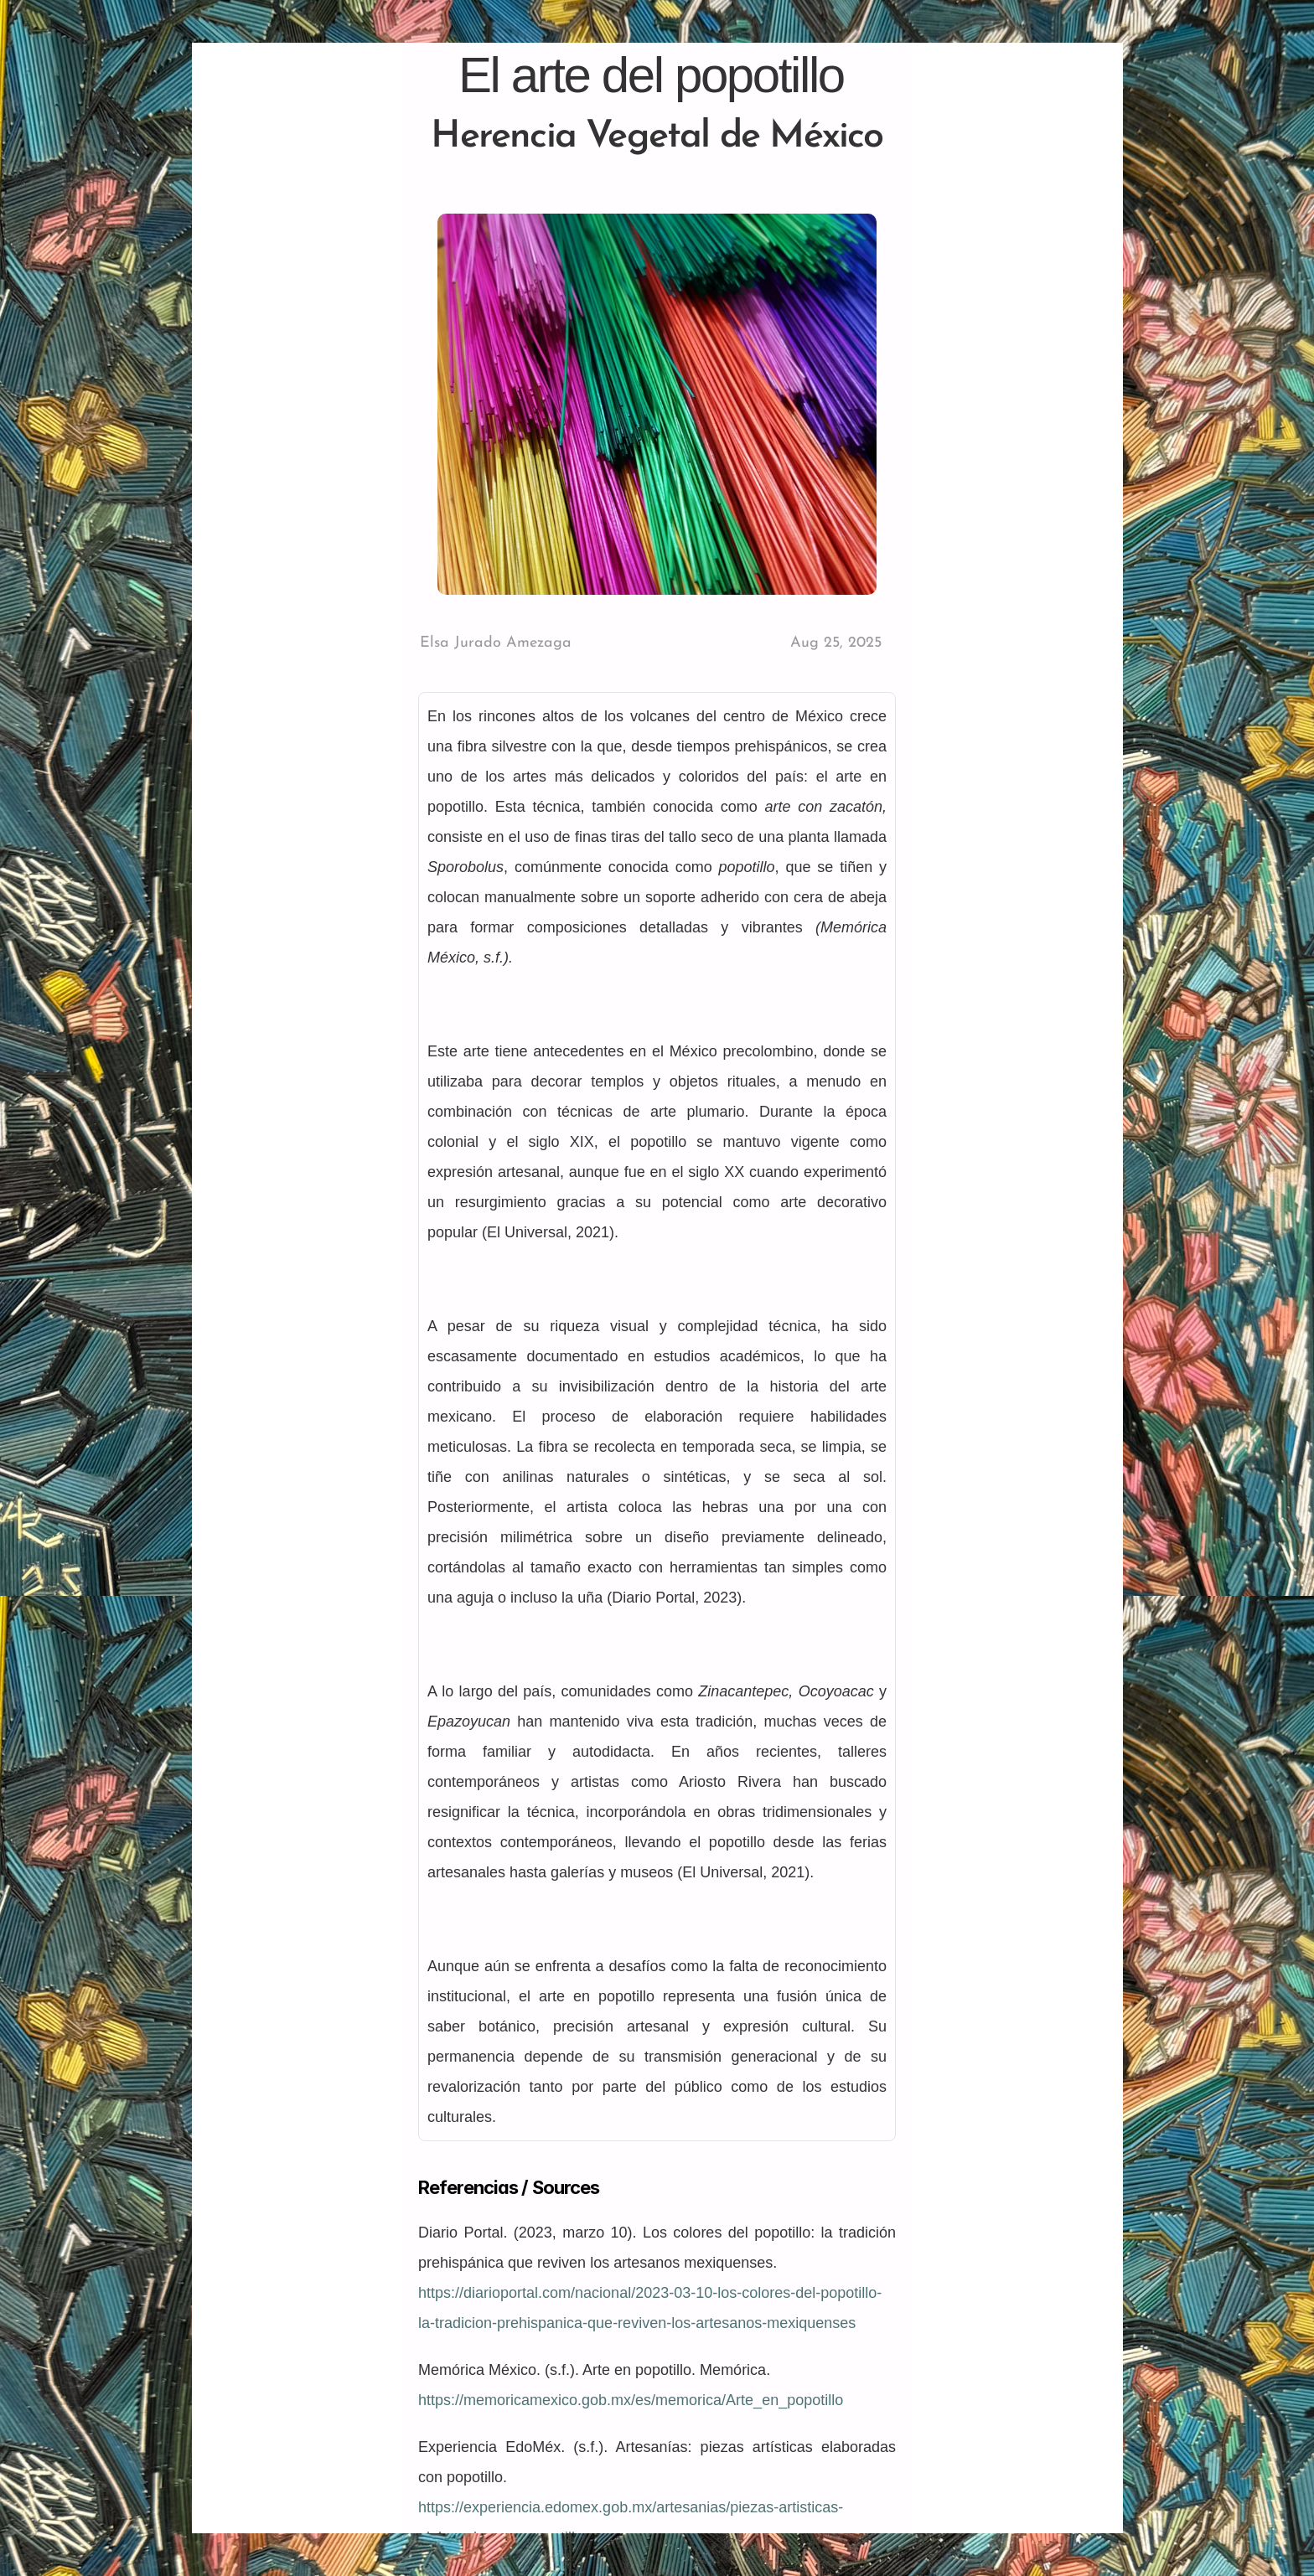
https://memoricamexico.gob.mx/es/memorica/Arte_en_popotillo (630, 2400)
